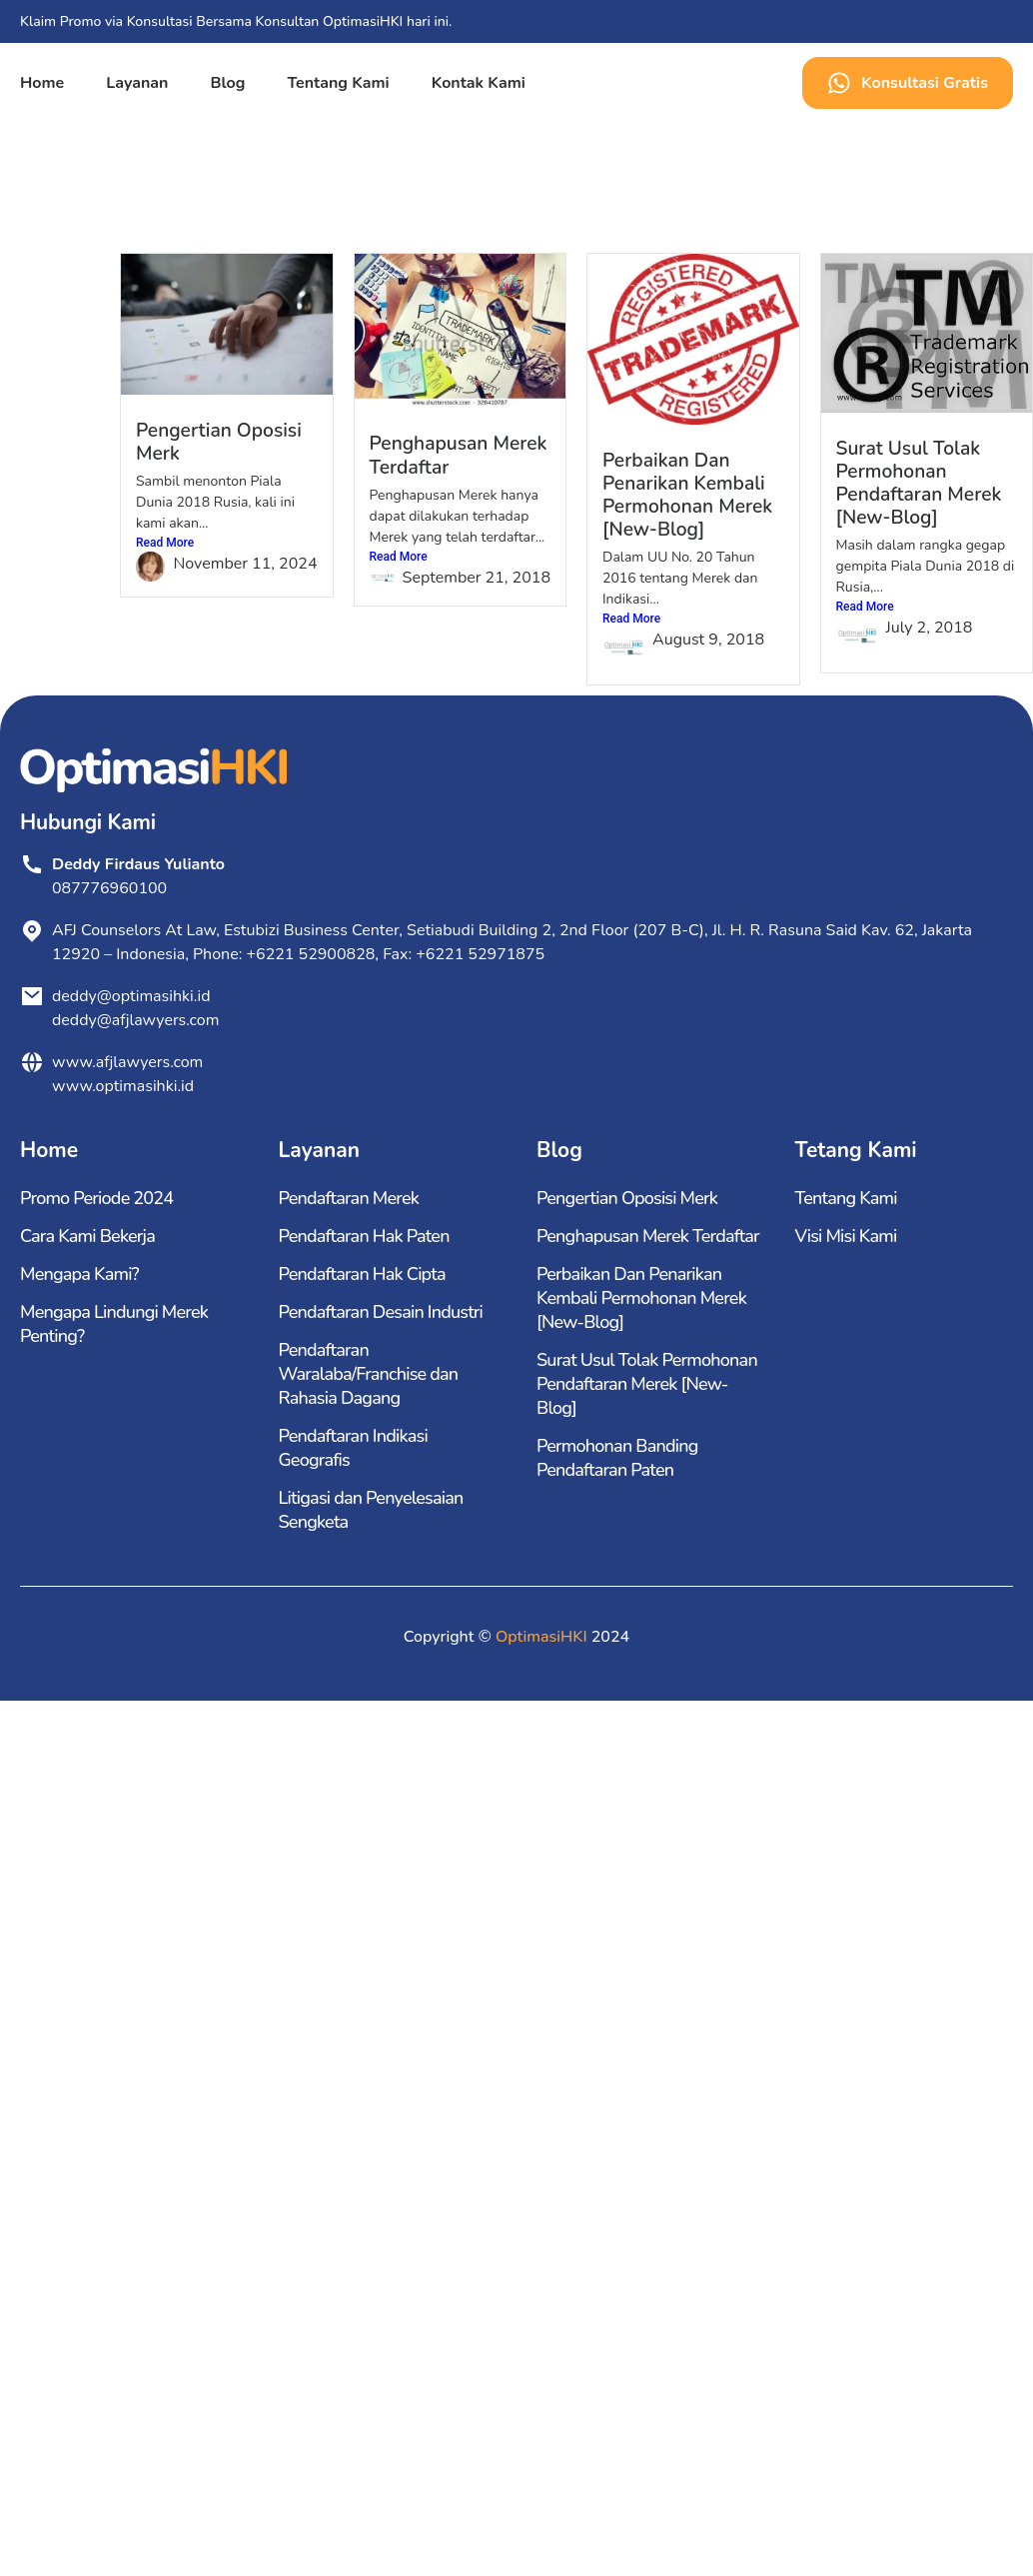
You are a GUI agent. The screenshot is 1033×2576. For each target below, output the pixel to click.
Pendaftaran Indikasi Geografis (353, 1448)
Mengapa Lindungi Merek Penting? (114, 1324)
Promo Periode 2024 (96, 1198)
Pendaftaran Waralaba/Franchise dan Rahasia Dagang (369, 1374)
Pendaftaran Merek (349, 1198)
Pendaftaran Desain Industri (381, 1312)
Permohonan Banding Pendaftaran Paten (617, 1458)
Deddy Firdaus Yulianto (138, 864)
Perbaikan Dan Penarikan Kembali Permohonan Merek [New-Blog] (687, 495)
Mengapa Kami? (79, 1274)
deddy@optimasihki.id (135, 996)
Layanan (137, 83)
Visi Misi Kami (846, 1236)
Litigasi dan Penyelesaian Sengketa (371, 1510)
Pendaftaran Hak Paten (364, 1236)
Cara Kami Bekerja (87, 1236)
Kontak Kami (478, 83)
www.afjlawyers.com (127, 1062)
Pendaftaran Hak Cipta (362, 1274)
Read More (165, 543)
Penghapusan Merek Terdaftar (458, 455)
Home (42, 83)
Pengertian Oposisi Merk (219, 442)
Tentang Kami (338, 83)
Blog (227, 83)
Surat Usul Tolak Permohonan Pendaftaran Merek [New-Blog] (919, 483)
